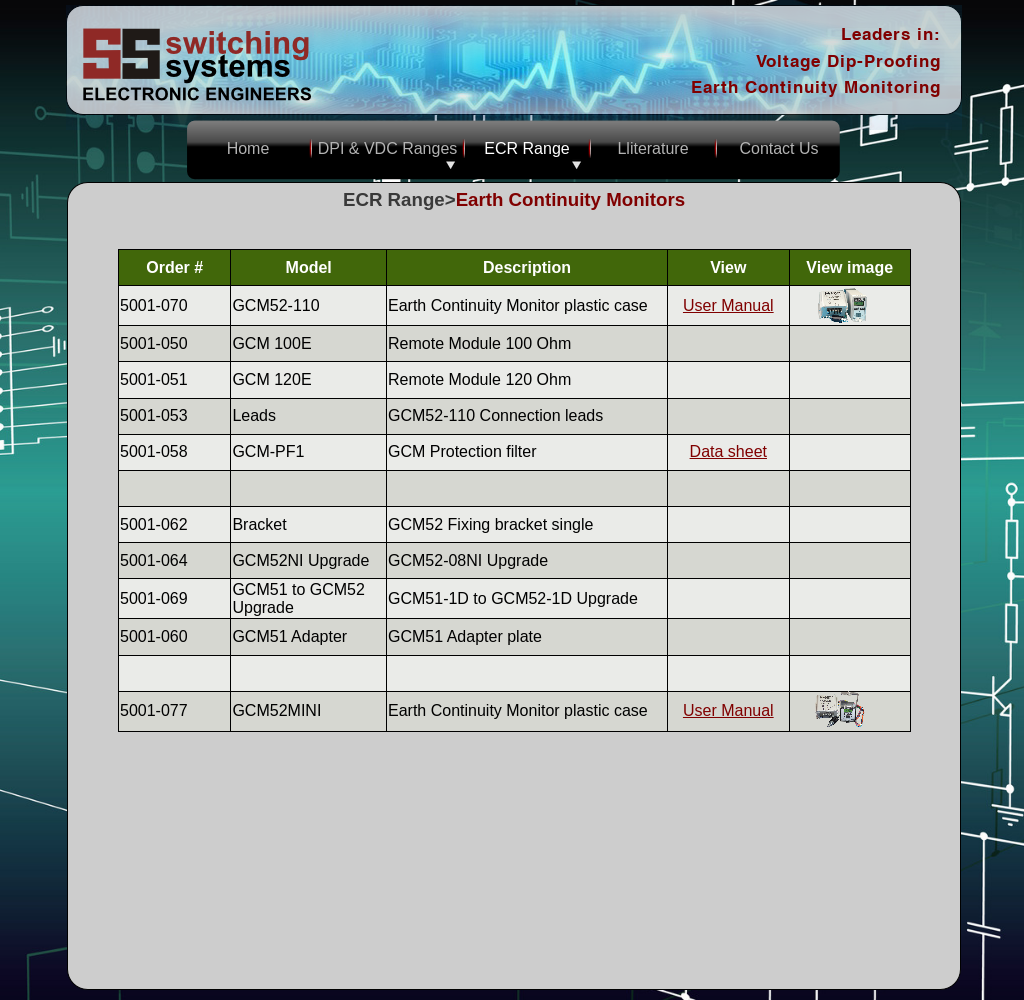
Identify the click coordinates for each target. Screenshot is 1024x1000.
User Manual (728, 305)
